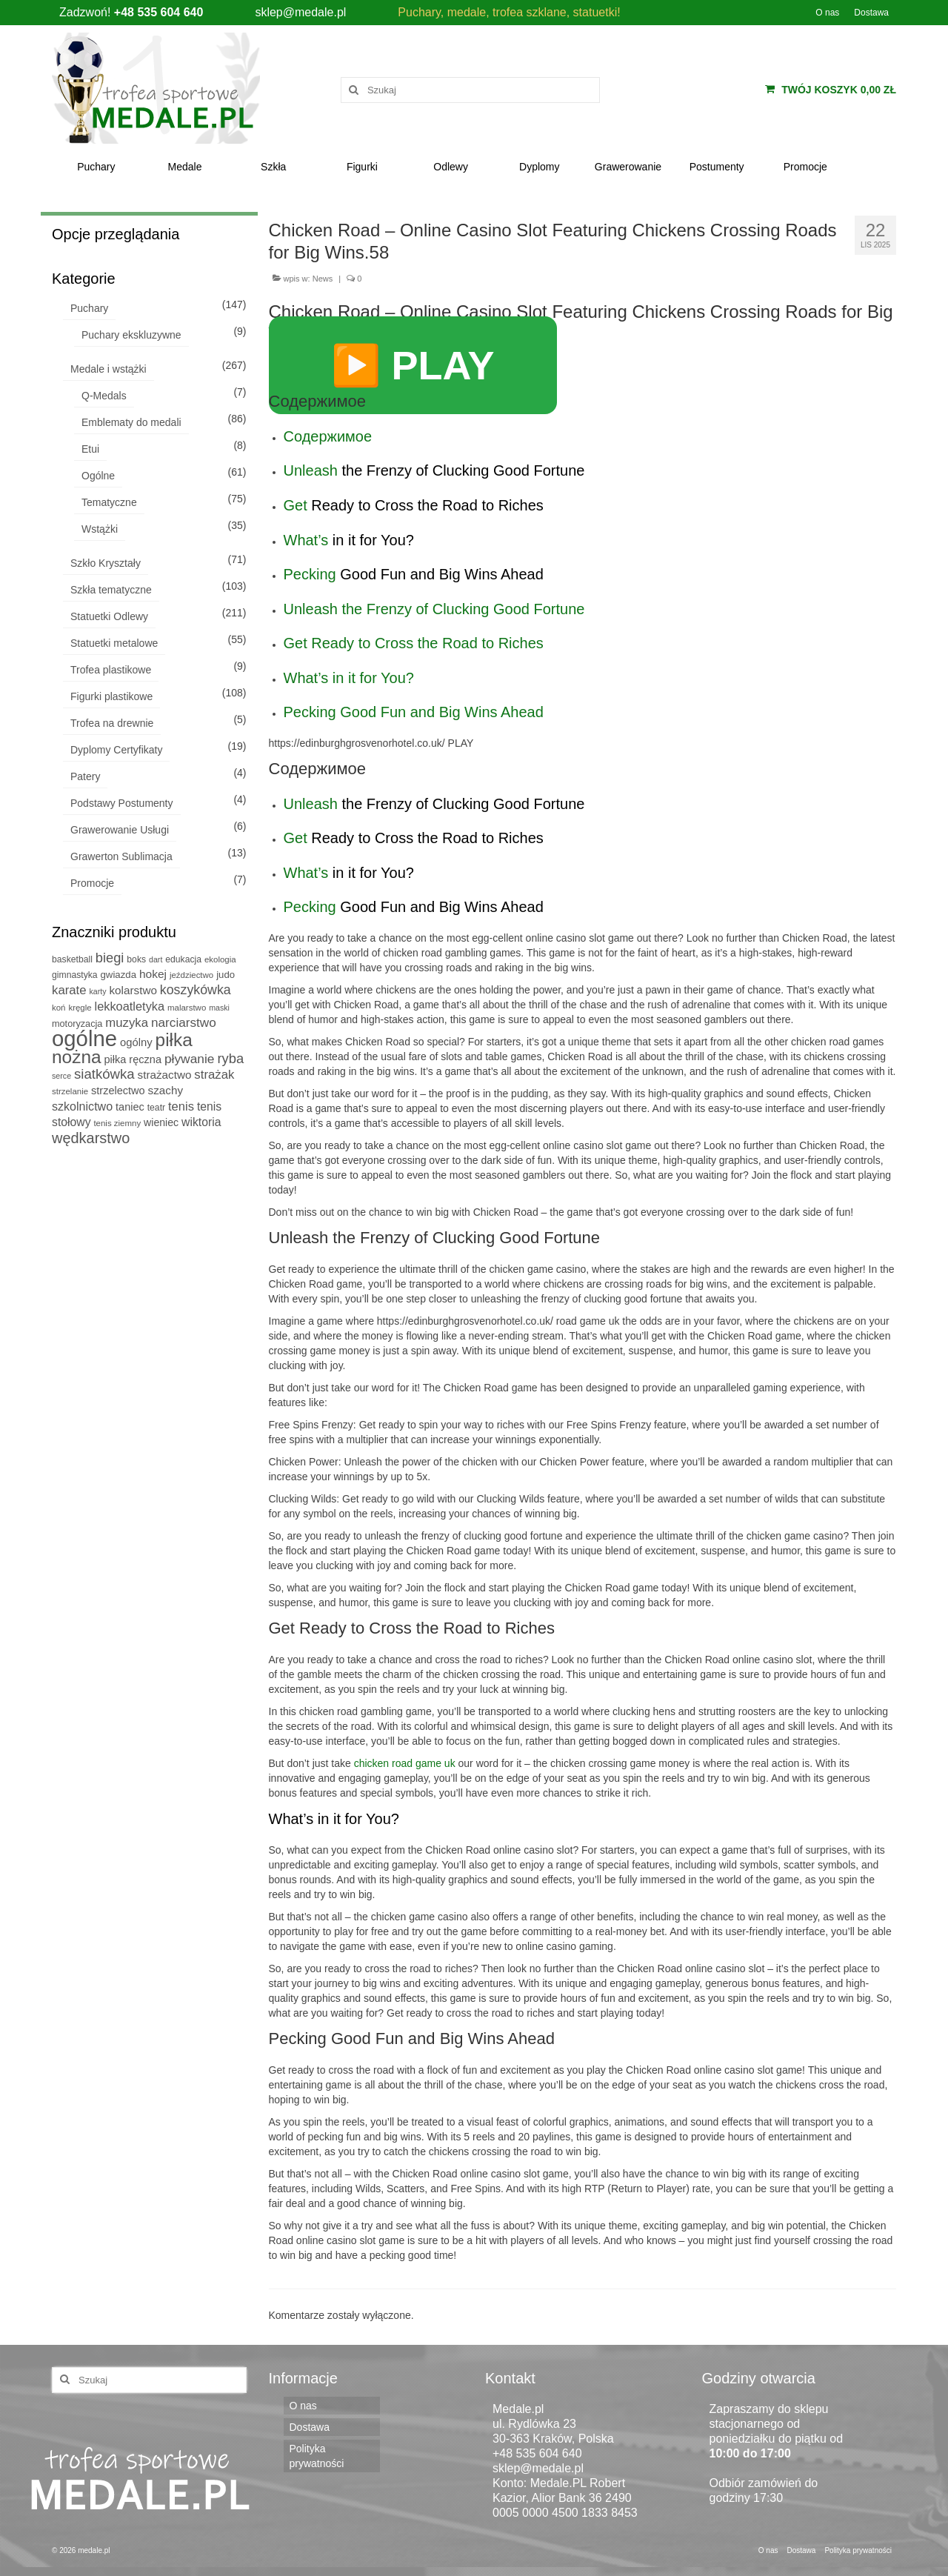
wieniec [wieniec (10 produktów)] (161, 1122)
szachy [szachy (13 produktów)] (165, 1090)
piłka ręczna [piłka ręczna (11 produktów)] (132, 1059)
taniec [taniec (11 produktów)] (130, 1107)
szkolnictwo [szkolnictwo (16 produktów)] (82, 1106)
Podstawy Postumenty (121, 803)
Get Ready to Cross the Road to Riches (414, 643)
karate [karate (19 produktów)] (69, 990)
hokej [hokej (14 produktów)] (153, 974)
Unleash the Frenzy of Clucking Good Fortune (434, 609)
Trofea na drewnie (111, 723)
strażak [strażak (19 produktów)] (214, 1075)
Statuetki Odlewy (109, 616)
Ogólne (98, 476)
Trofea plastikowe (110, 670)
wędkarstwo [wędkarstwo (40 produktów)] (91, 1138)
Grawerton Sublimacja (121, 856)
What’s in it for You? (349, 678)
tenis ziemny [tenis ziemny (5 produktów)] (117, 1123)
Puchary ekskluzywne (131, 335)
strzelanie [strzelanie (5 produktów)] (70, 1091)
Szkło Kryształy (105, 563)
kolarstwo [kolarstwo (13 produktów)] (132, 990)
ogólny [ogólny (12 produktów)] (136, 1042)
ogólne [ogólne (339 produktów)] (84, 1038)
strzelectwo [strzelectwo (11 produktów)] (118, 1090)
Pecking (310, 574)
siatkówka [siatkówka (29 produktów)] (104, 1074)
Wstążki (99, 529)
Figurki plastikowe (111, 696)
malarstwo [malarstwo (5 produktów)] (186, 1007)
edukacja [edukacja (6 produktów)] (183, 959)
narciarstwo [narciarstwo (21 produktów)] (183, 1022)
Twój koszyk (830, 90)
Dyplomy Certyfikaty (116, 750)
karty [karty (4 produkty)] (98, 991)
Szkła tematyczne (111, 590)
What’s (306, 540)
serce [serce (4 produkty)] (61, 1075)
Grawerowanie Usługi (119, 830)
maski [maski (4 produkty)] (219, 1007)
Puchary (89, 308)
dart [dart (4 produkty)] (155, 959)
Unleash (311, 470)
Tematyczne (109, 502)
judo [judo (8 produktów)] (225, 974)
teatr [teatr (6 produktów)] (156, 1107)
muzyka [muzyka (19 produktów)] (126, 1023)
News (323, 278)
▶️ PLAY (413, 365)
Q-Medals (104, 396)
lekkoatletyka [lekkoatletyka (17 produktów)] (130, 1006)
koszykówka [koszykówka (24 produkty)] (195, 989)
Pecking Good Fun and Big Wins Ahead (414, 712)
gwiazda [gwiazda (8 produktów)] (118, 974)
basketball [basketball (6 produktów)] (72, 959)
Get (295, 505)
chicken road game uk (404, 1763)
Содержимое (328, 436)
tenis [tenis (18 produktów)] (181, 1106)
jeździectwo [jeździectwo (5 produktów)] (191, 975)
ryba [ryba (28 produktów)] (230, 1058)
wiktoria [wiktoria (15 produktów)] (201, 1122)
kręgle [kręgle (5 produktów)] (79, 1007)
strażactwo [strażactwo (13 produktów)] (165, 1074)
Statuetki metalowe (114, 643)
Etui (90, 449)
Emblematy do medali (131, 422)
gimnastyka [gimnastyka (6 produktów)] (75, 975)
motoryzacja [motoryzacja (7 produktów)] (77, 1024)
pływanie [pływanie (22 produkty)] (189, 1058)
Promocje (92, 883)
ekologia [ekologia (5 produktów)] (220, 959)
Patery (85, 776)
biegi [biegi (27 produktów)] (110, 957)
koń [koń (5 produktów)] (59, 1007)
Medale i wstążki (108, 369)
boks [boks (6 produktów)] (136, 959)
